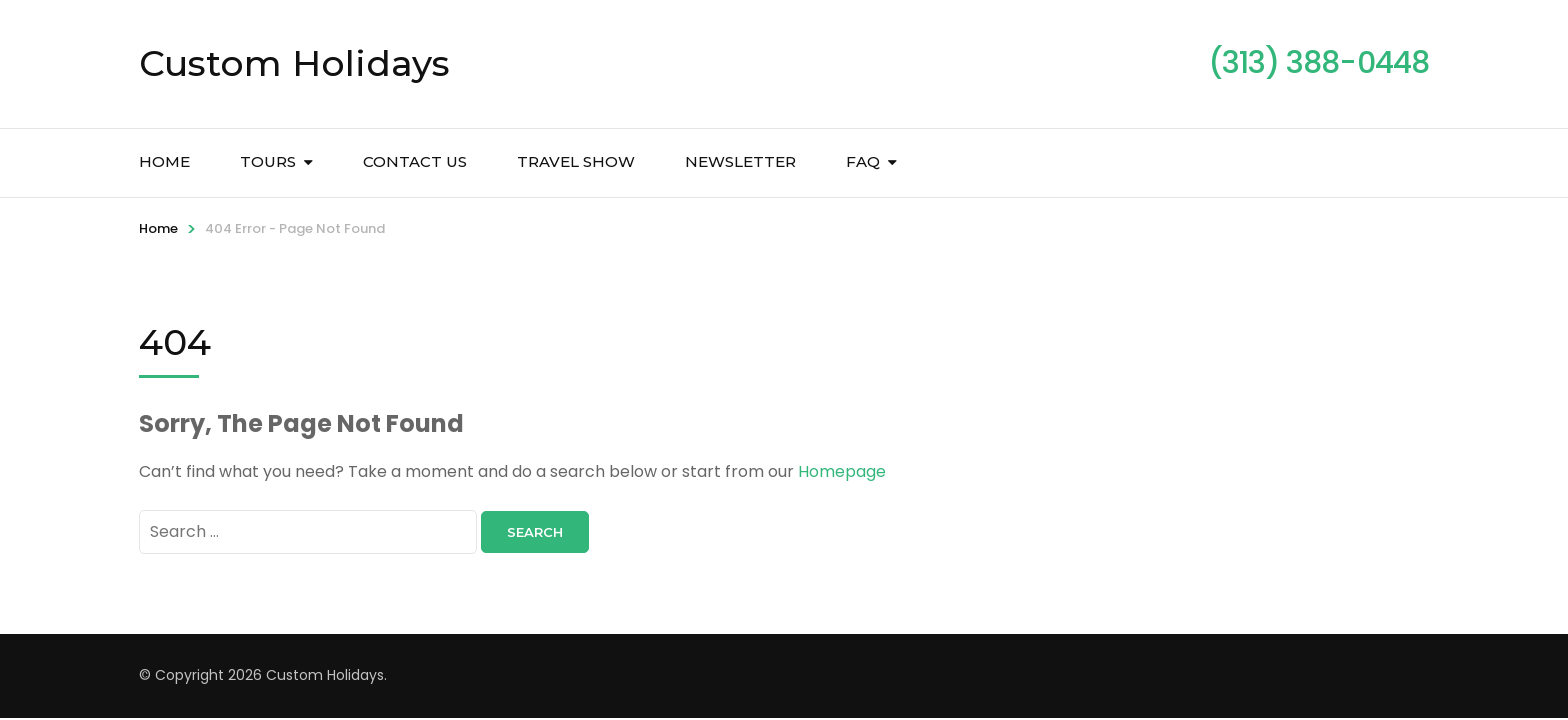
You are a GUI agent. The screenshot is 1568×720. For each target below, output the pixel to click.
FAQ (863, 161)
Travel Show (576, 161)
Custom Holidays (294, 63)
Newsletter (740, 161)
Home (164, 161)
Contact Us (415, 161)
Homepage (842, 471)
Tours (268, 161)
